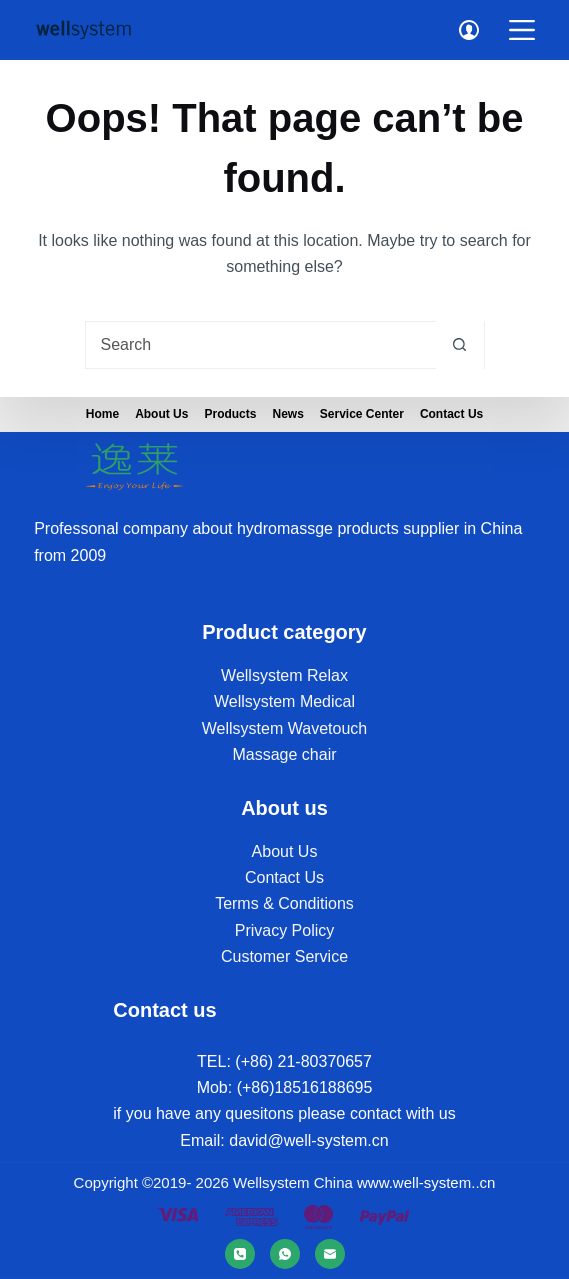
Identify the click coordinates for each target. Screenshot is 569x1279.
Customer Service (284, 956)
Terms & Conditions (284, 903)
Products (230, 414)
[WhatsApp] (285, 1254)
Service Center (362, 414)
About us (161, 414)
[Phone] (240, 1254)
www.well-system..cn (426, 1182)
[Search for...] (261, 345)
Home (102, 414)
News (287, 414)
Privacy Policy (285, 930)
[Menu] (522, 30)
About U (281, 851)
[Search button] (460, 345)
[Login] (469, 30)
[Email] (330, 1254)
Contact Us (451, 414)
